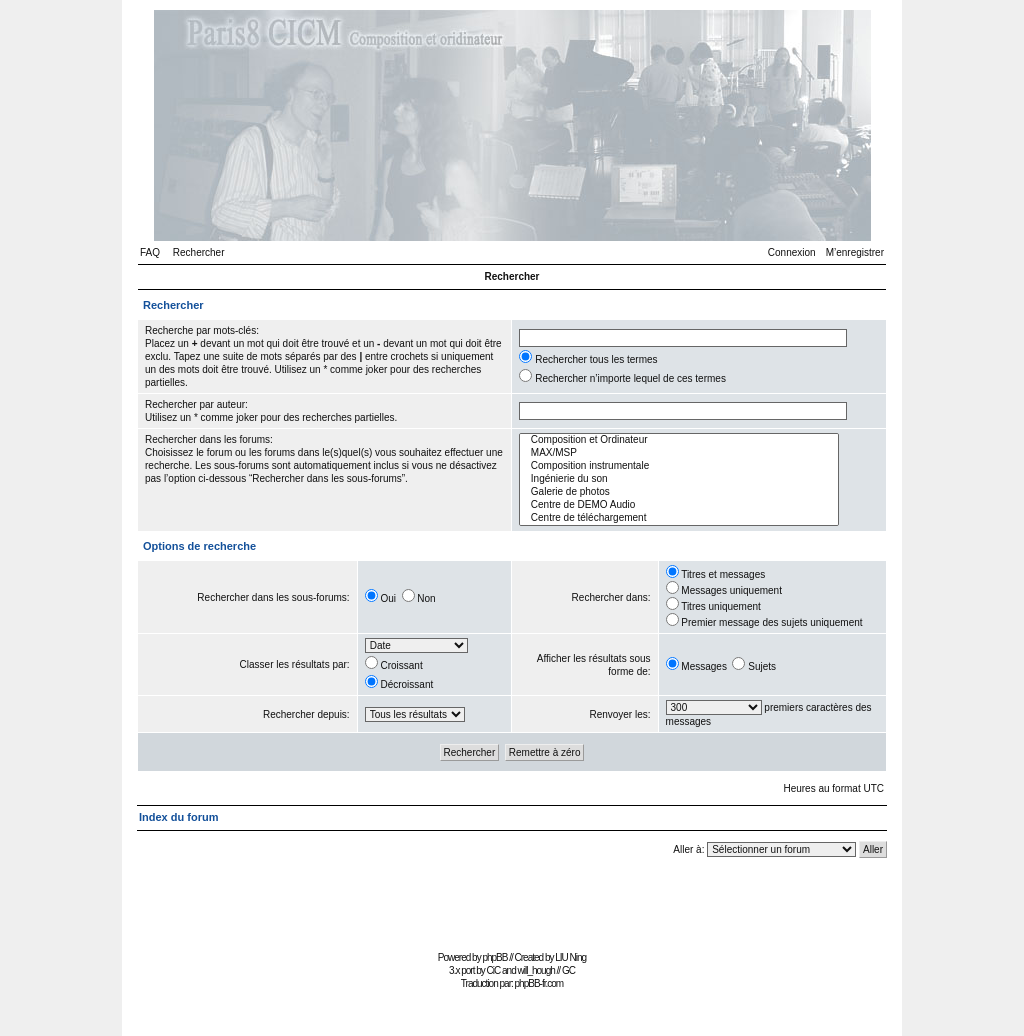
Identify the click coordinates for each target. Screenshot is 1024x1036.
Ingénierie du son (679, 479)
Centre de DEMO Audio (679, 505)
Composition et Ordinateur (679, 440)
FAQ (150, 252)
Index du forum (178, 817)
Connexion (792, 252)
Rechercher (199, 252)
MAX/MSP (679, 453)
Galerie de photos (679, 492)
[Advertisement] (512, 900)
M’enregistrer (855, 252)
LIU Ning (570, 957)
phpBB (494, 957)
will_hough (536, 970)
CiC (494, 970)
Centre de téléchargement (679, 518)
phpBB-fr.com (539, 983)
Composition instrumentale (679, 466)
